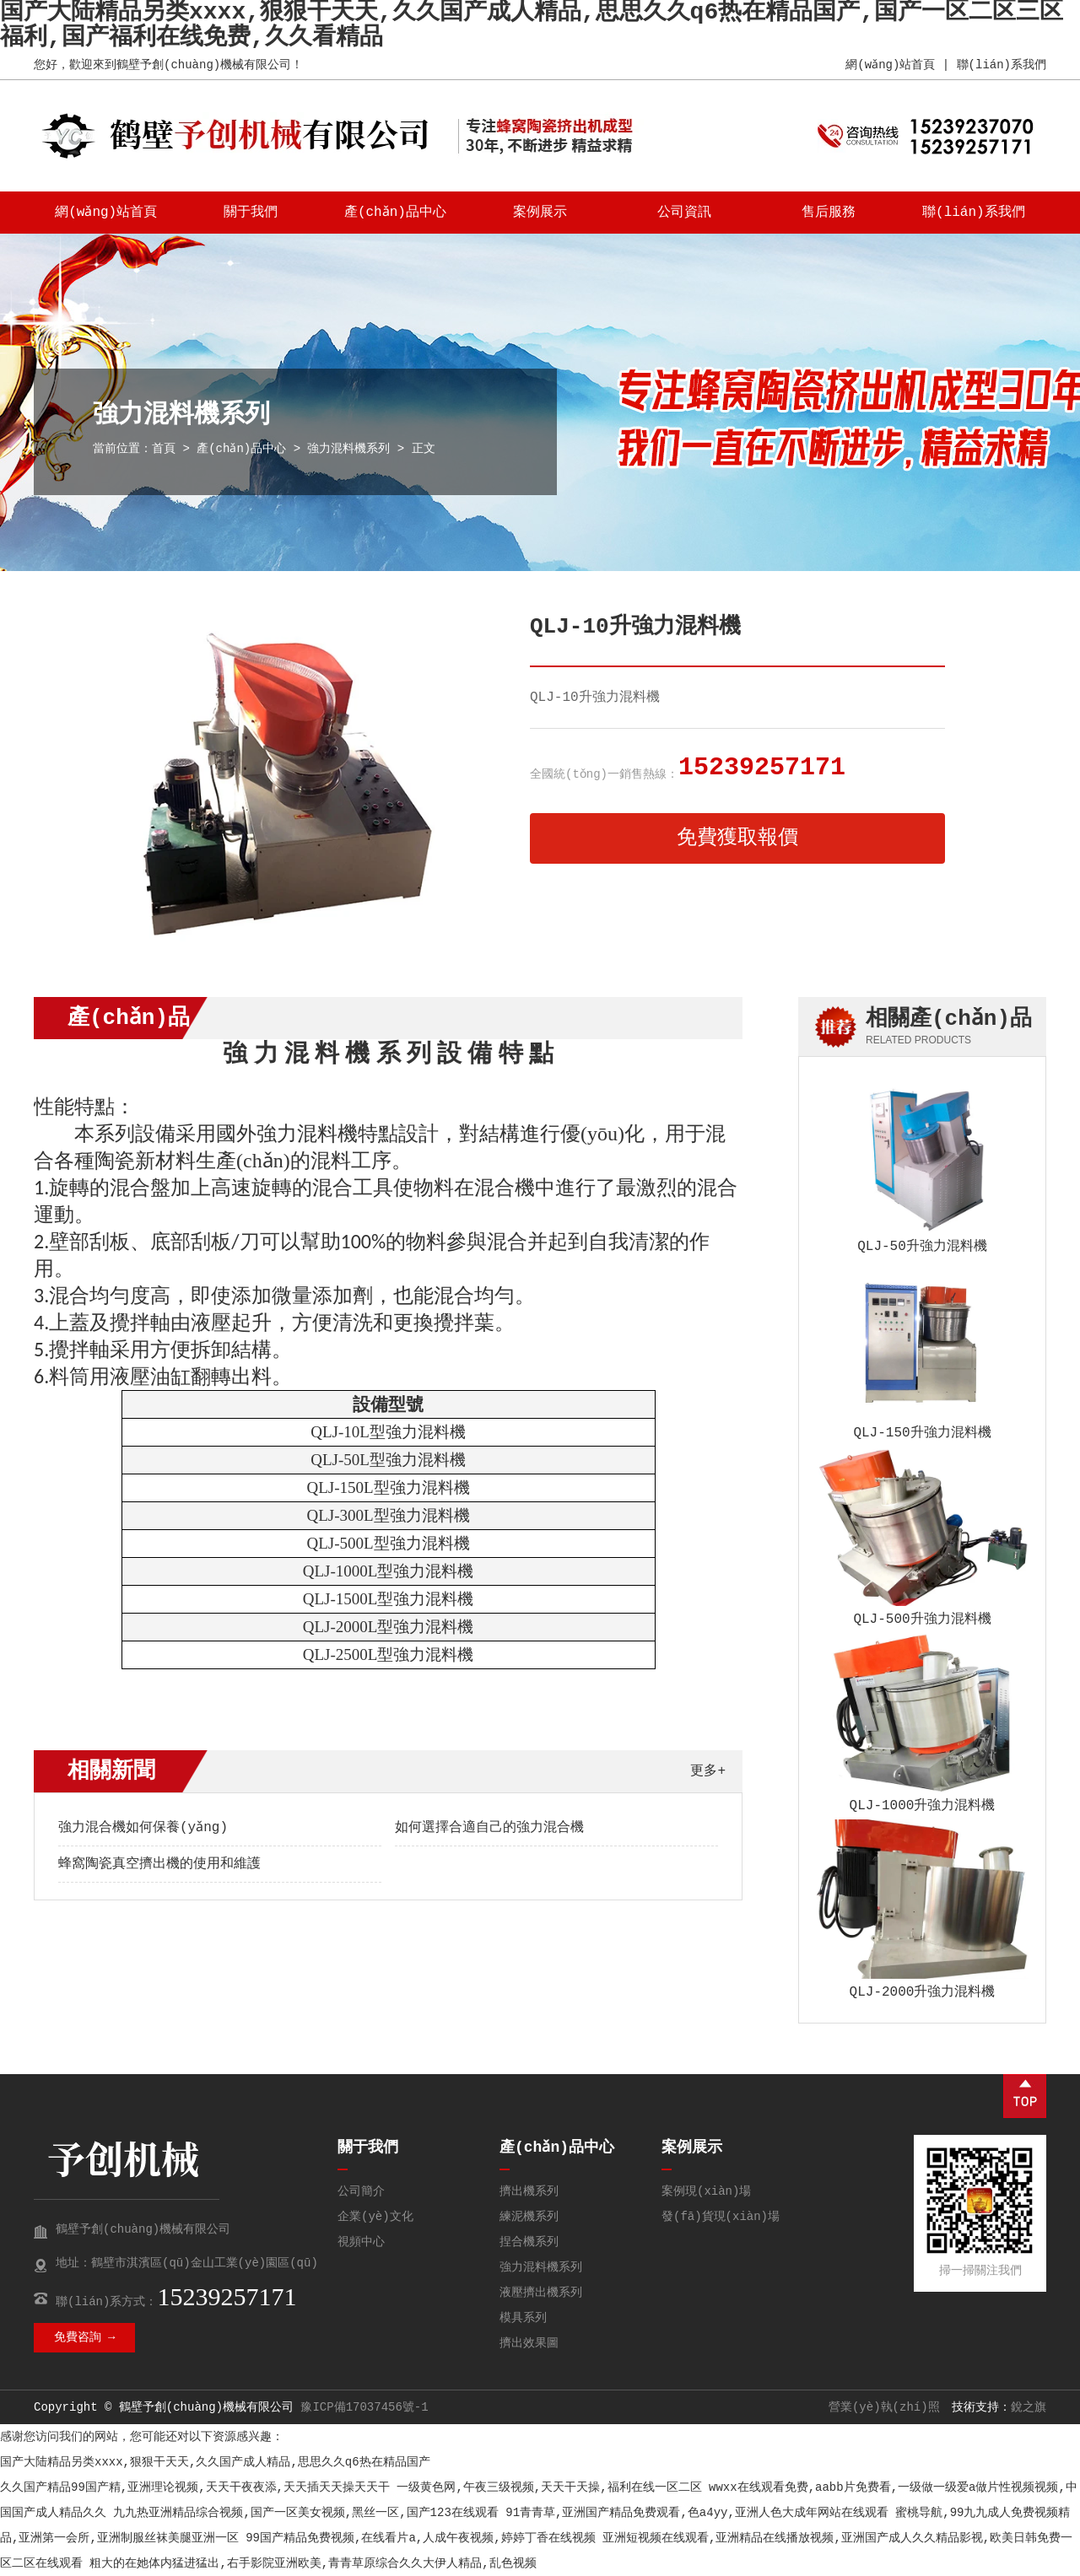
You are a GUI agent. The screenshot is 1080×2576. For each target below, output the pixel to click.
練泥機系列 (529, 2216)
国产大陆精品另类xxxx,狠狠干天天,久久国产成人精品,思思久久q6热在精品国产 (215, 2462)
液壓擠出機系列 (541, 2292)
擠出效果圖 (529, 2343)
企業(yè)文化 (375, 2216)
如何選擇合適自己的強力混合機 (489, 1827)
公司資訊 (684, 212)
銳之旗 (1028, 2407)
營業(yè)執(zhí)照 (884, 2407)
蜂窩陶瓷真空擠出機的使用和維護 (159, 1864)
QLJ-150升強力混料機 (922, 1433)
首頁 (164, 448)
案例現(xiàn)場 (706, 2191)
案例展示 (540, 212)
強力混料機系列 (349, 448)
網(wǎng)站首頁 (890, 65)
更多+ (708, 1771)
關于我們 (251, 212)
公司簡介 (361, 2191)
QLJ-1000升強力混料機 (923, 1805)
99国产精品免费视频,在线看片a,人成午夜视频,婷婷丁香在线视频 (420, 2538)
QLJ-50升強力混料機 (922, 1246)
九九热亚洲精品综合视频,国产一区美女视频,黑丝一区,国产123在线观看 (305, 2512)
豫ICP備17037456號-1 (364, 2407)
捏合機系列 (529, 2242)
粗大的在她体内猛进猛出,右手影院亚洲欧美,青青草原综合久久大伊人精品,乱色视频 (312, 2563)
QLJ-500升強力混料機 (922, 1619)
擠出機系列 (529, 2191)
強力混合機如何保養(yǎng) (143, 1827)
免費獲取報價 (737, 838)
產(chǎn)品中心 (395, 212)
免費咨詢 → (85, 2337)
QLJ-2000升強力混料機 (923, 1992)
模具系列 (523, 2318)
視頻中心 (361, 2242)
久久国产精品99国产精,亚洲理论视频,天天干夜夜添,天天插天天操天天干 (195, 2487)
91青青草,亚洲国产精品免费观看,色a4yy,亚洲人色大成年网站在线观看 (696, 2512)
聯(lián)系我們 (1001, 65)
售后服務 (829, 212)
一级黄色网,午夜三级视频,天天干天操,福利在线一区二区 (549, 2487)
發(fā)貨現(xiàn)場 (721, 2216)
